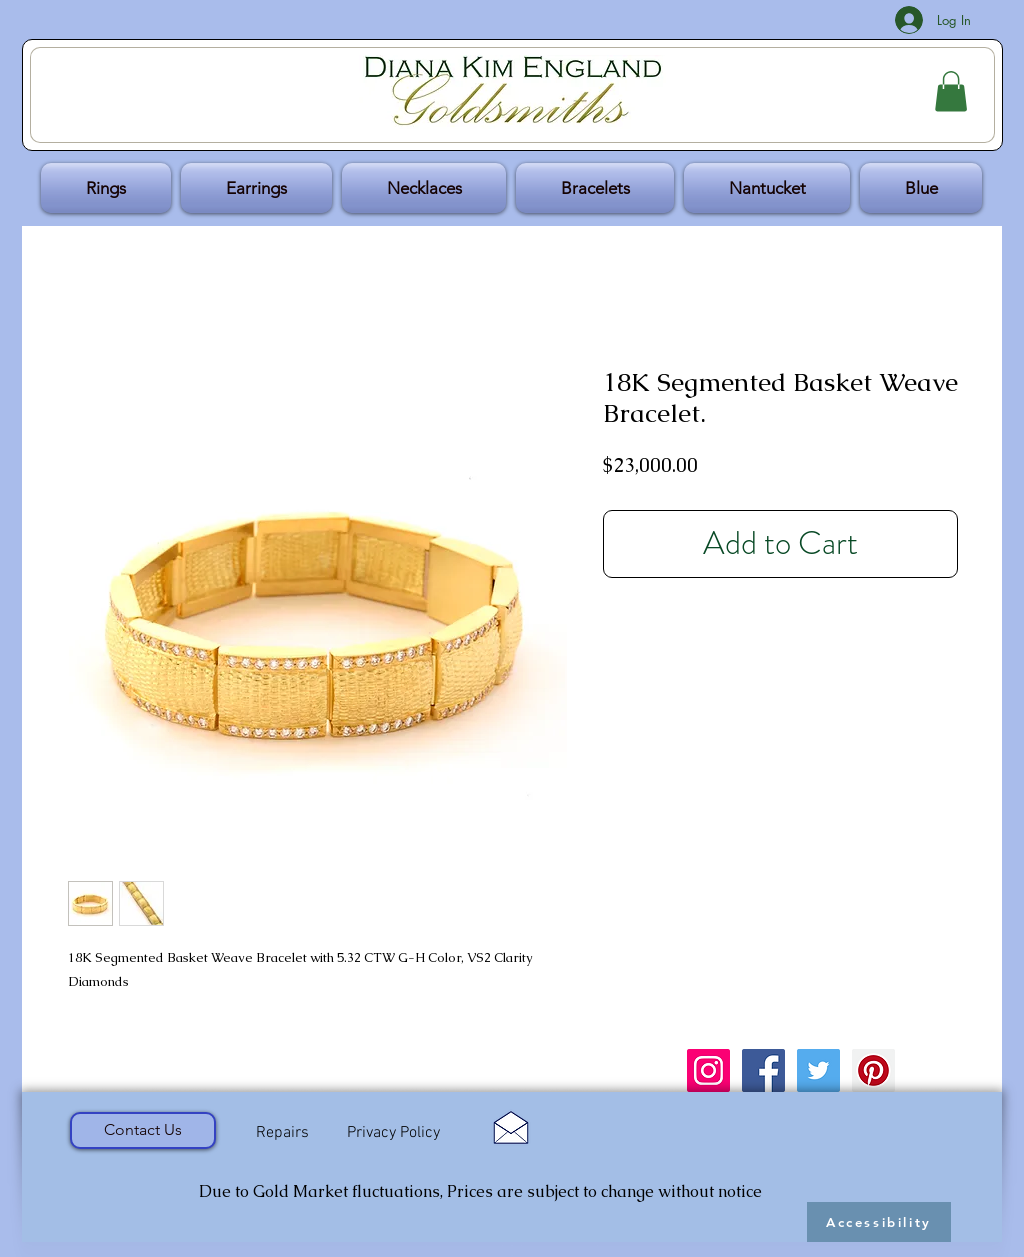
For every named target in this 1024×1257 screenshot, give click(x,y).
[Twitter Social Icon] (818, 1070)
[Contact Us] (143, 1130)
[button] (951, 91)
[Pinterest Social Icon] (873, 1070)
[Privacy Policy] (393, 1133)
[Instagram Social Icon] (708, 1070)
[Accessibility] (879, 1222)
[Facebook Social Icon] (763, 1070)
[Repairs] (282, 1133)
